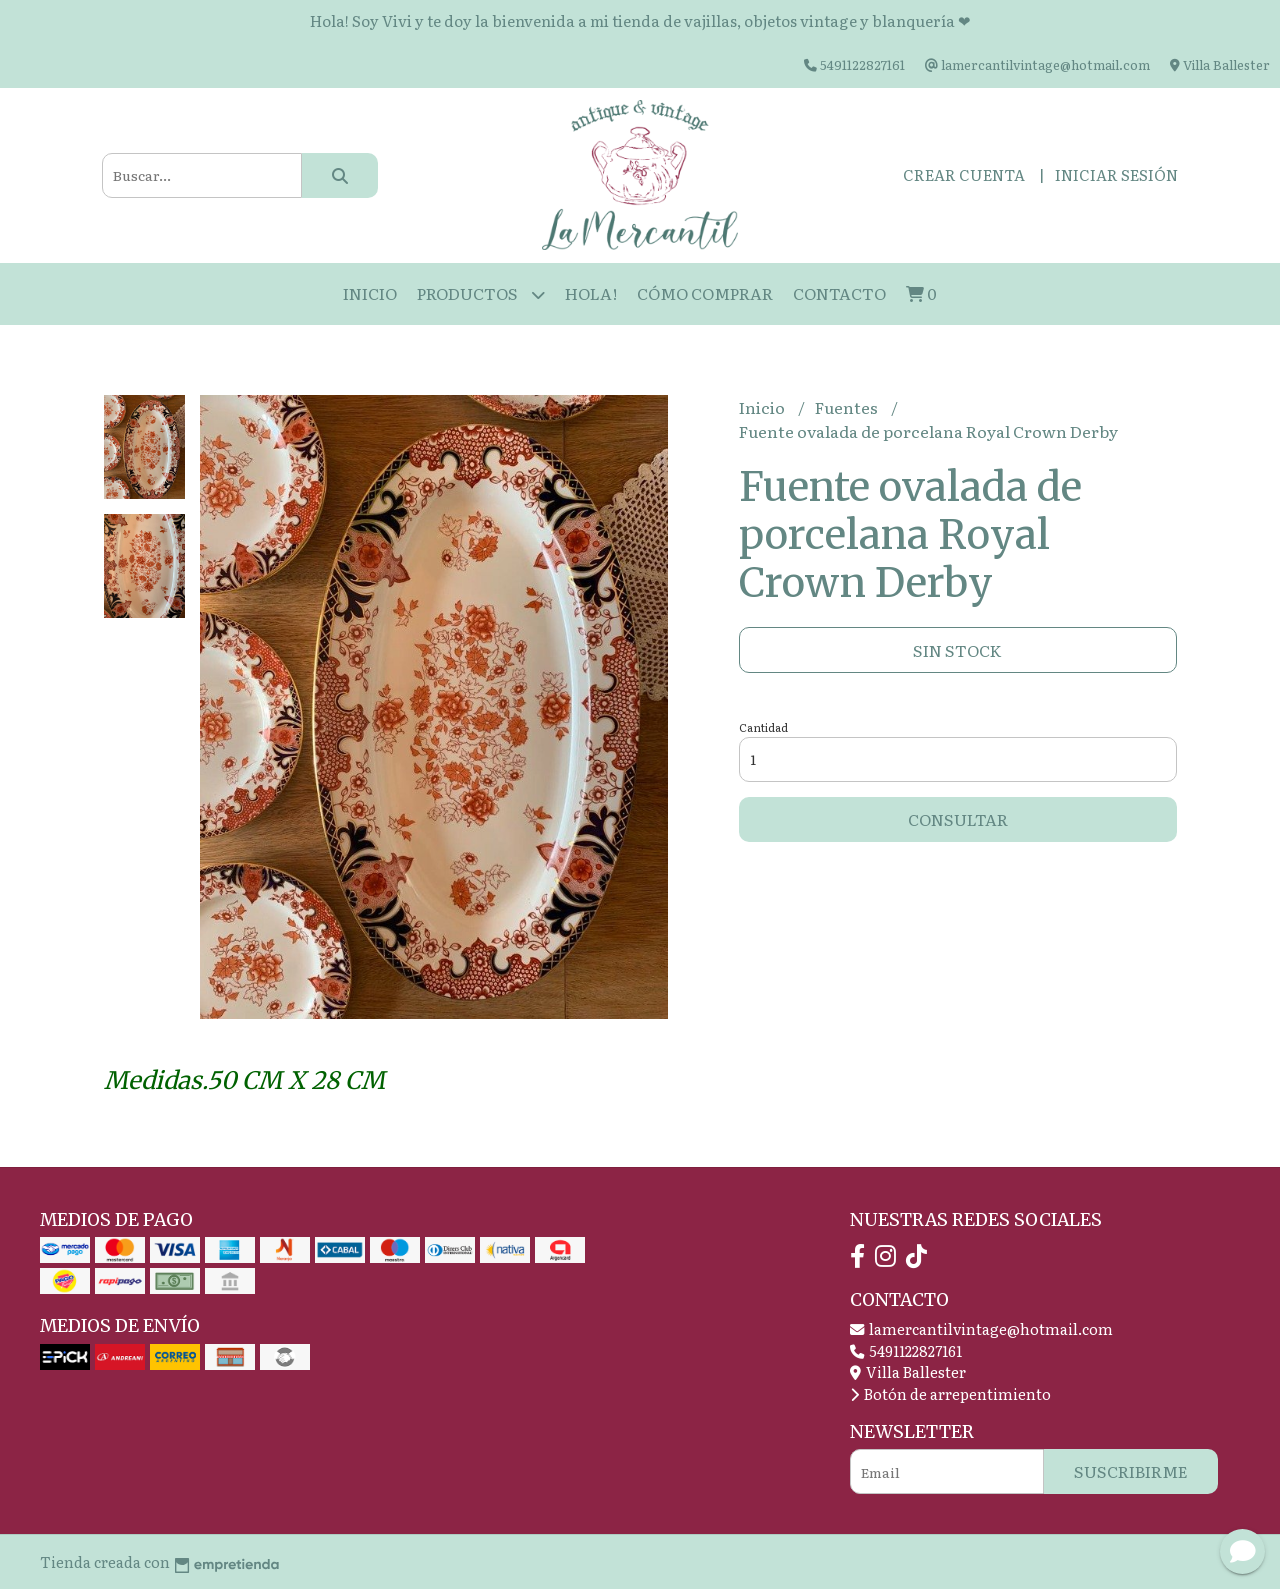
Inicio (370, 293)
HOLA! (591, 293)
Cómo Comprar (705, 293)
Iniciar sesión (1116, 174)
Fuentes (848, 407)
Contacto (839, 293)
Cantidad (763, 727)
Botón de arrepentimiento (950, 1393)
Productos (481, 294)
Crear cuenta (964, 174)
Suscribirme (1131, 1471)
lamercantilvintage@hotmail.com (981, 1328)
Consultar (958, 819)
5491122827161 (906, 1350)
